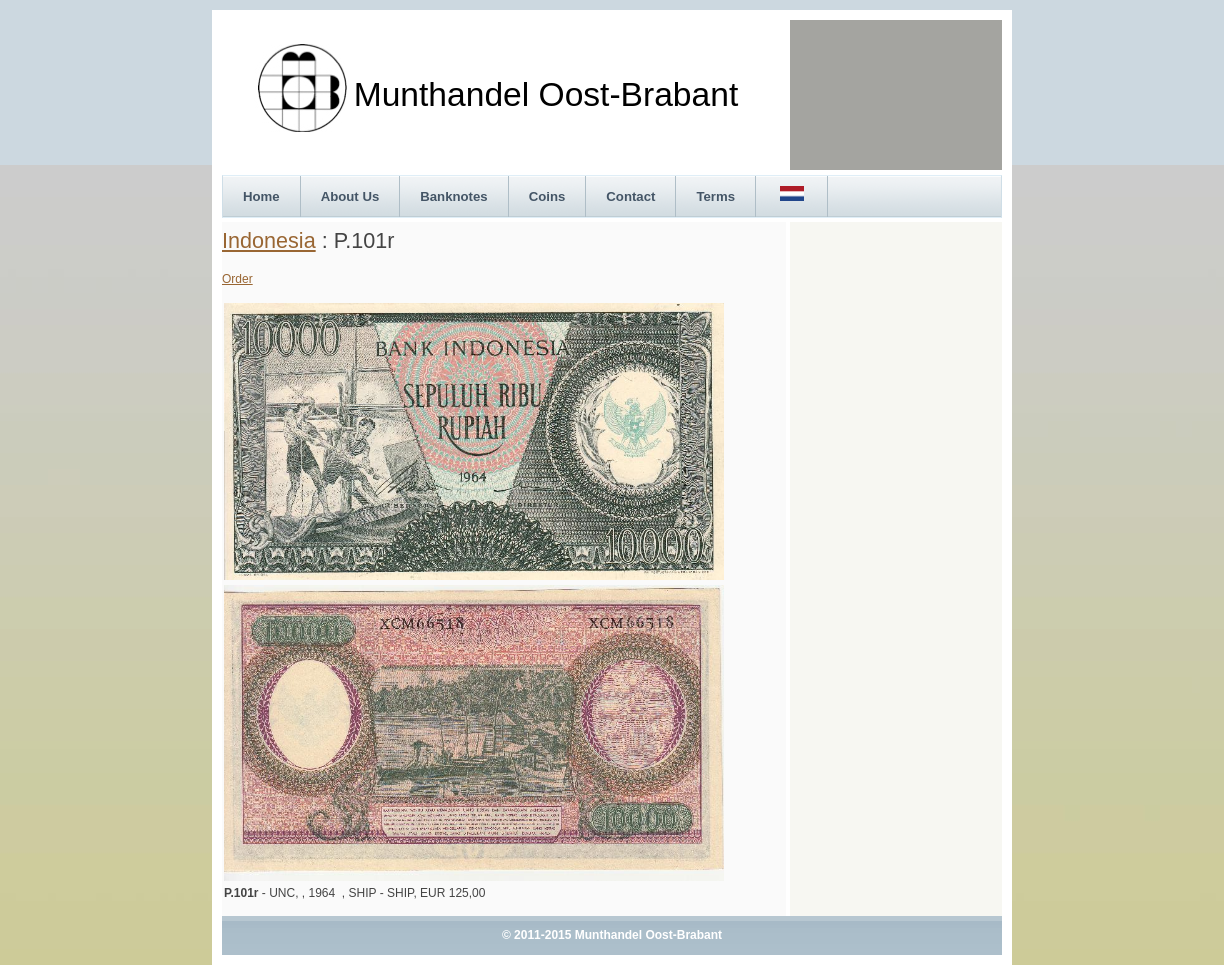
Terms (715, 196)
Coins (547, 196)
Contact (630, 196)
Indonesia (269, 240)
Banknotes (453, 196)
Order (237, 279)
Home (261, 196)
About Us (350, 196)
